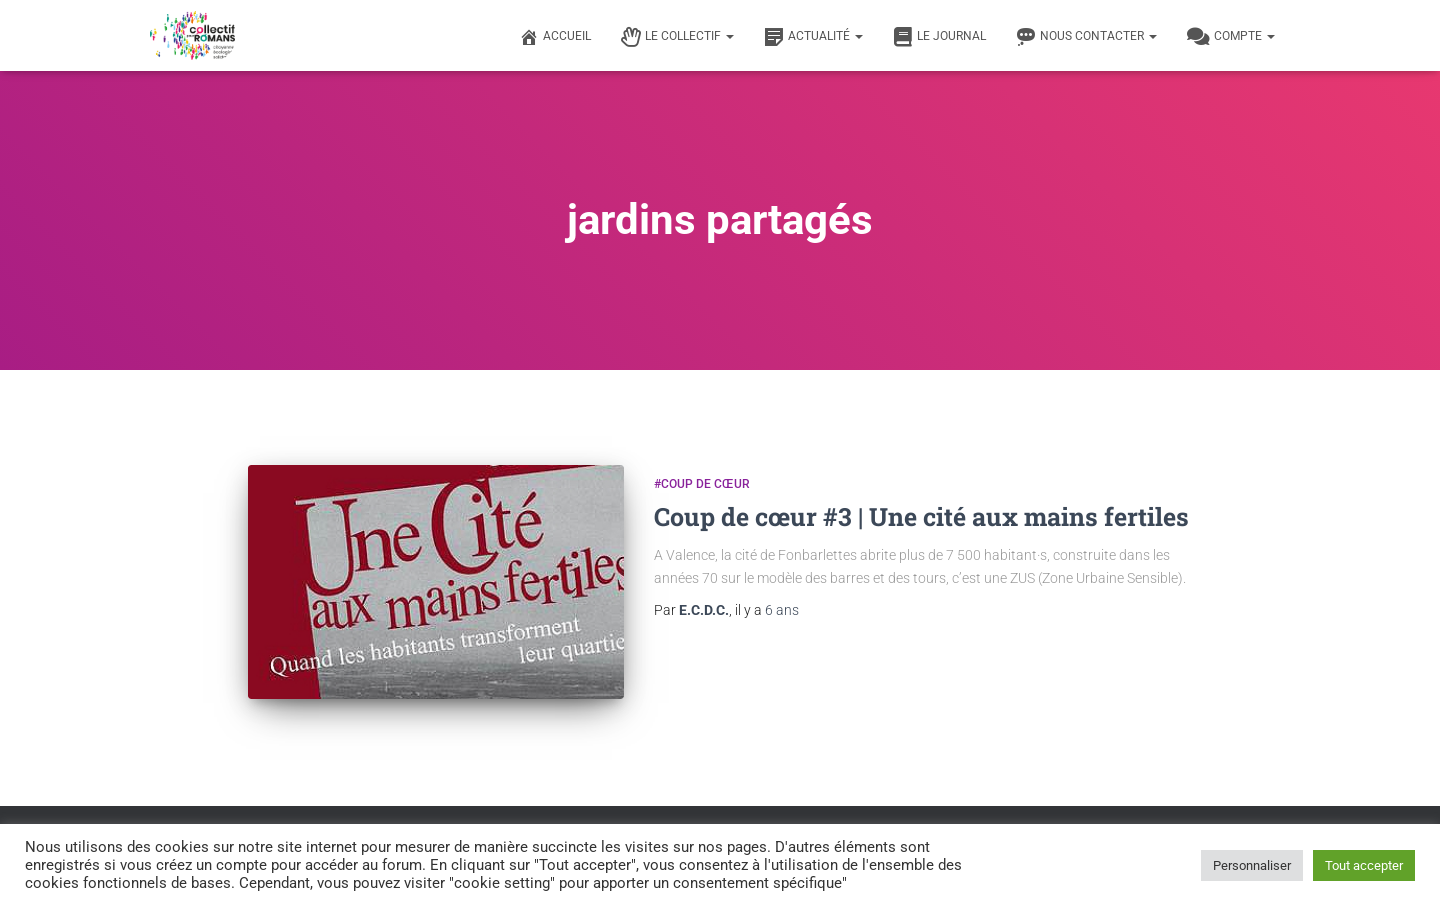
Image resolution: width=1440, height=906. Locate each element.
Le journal (939, 37)
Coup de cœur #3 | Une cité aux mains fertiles (921, 516)
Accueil (555, 37)
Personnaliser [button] (1252, 865)
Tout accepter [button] (1364, 865)
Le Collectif (677, 37)
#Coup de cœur (702, 484)
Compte (1231, 37)
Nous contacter (1086, 37)
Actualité (813, 37)
